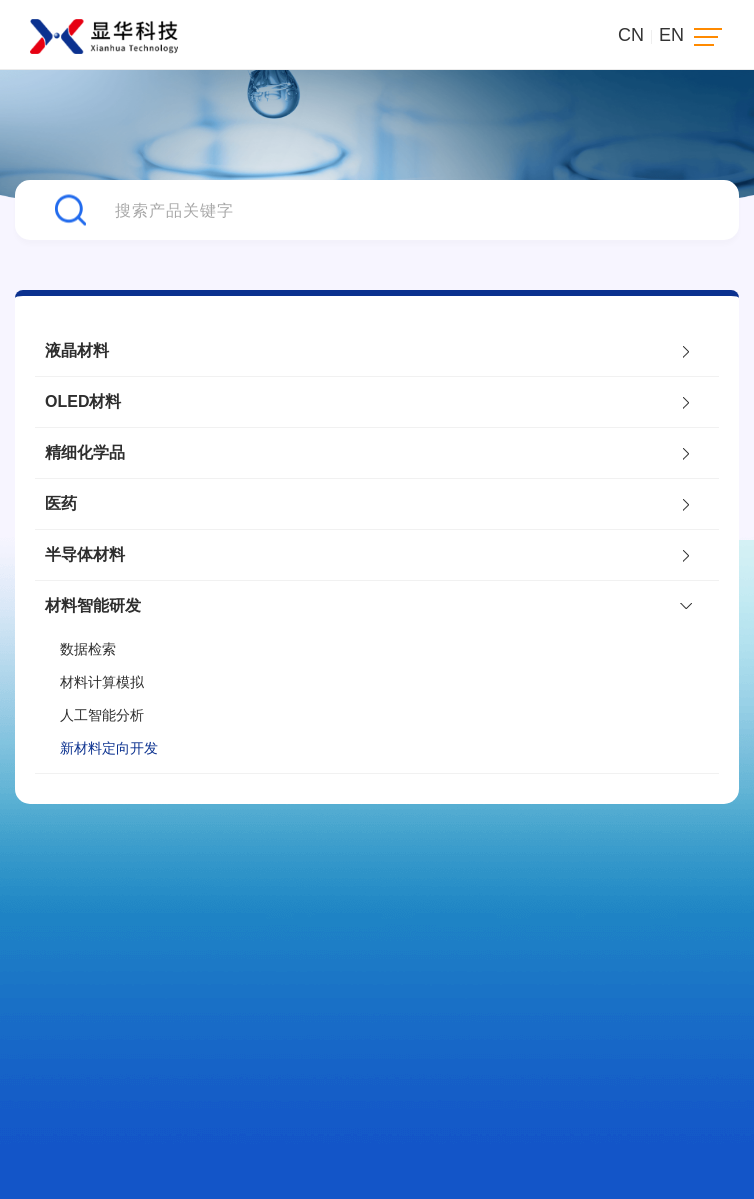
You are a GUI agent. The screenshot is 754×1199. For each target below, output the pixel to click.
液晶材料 (367, 351)
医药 (367, 504)
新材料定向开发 (109, 748)
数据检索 (88, 649)
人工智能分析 (102, 715)
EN (671, 35)
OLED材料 (367, 402)
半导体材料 (367, 555)
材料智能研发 (367, 605)
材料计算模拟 (102, 682)
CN (631, 35)
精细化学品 (367, 453)
